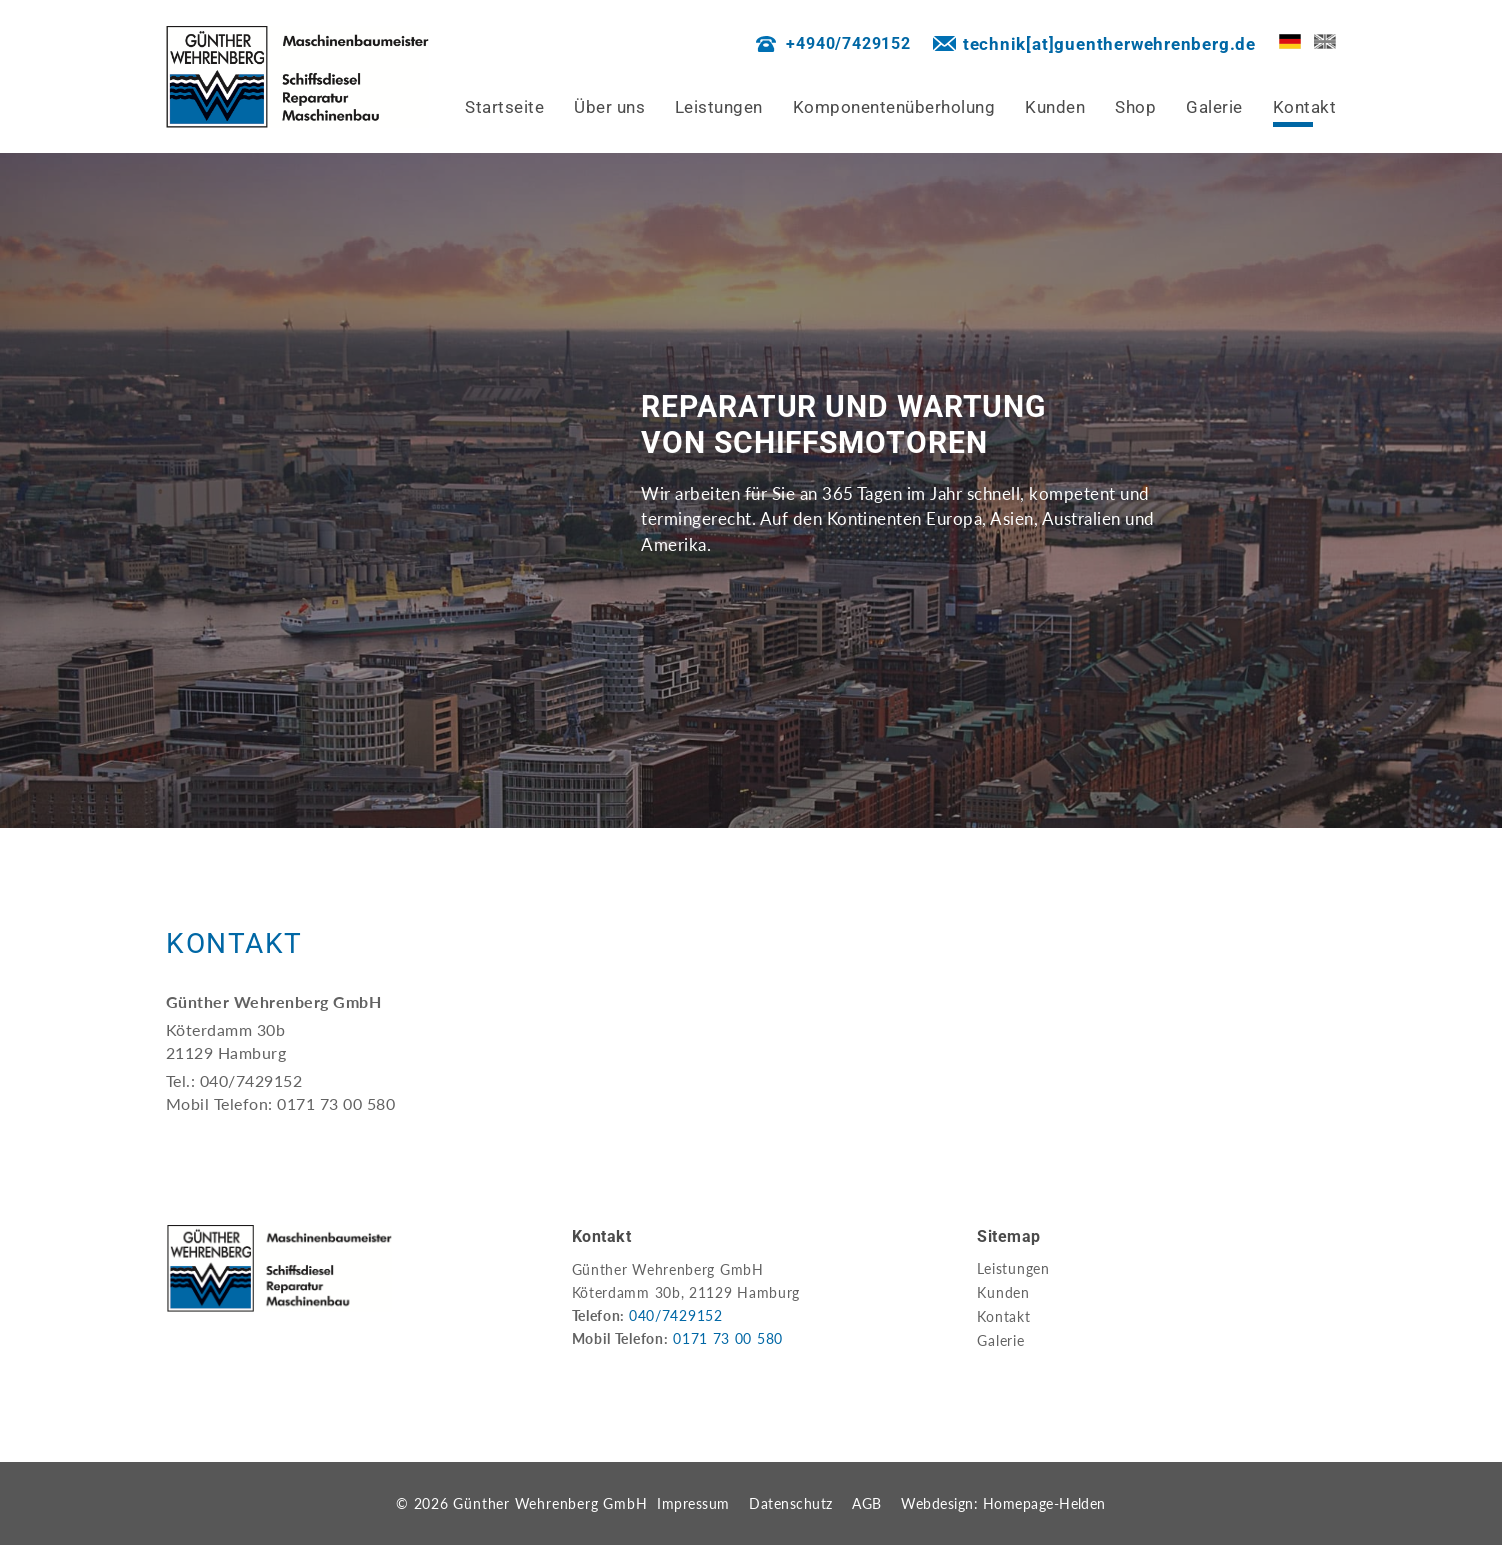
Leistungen (1013, 1268)
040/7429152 (676, 1315)
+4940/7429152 (848, 43)
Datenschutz (790, 1503)
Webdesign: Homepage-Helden (1003, 1503)
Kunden (1003, 1292)
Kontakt (1003, 1316)
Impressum (693, 1503)
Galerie (1000, 1340)
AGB (866, 1503)
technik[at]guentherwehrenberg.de (1109, 44)
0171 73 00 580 (728, 1338)
